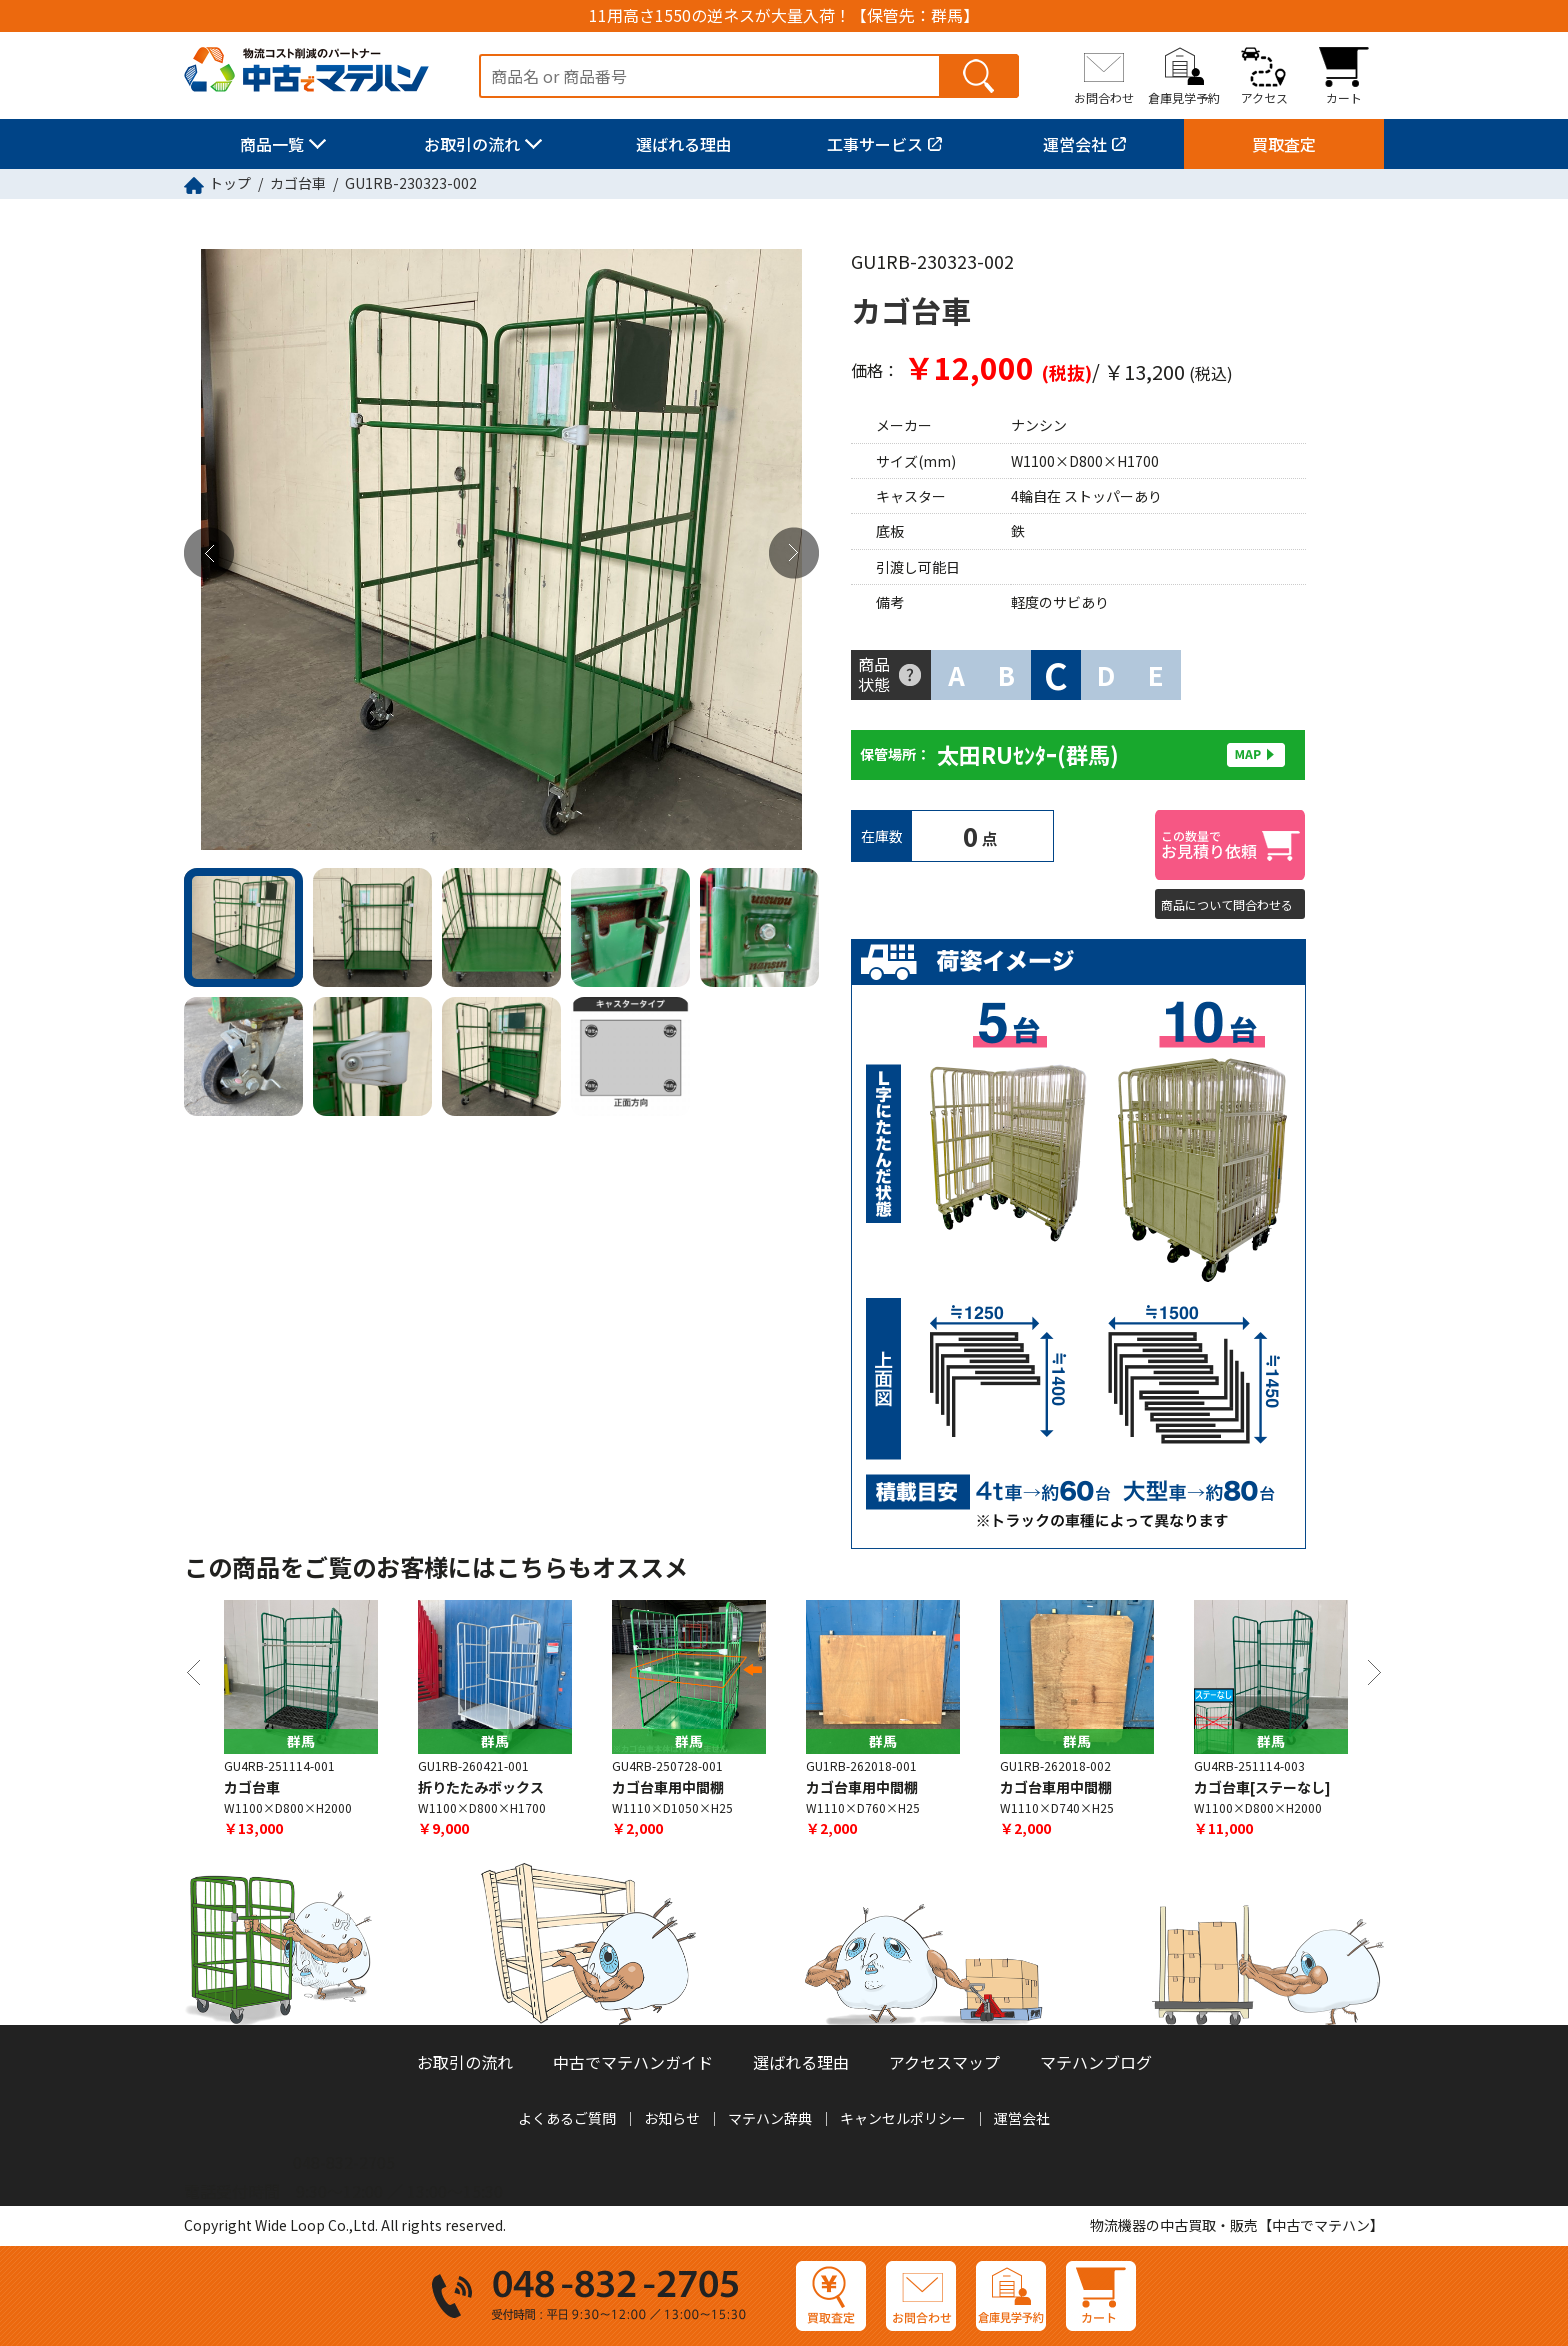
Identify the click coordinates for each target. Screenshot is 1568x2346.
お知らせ (672, 2118)
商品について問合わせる (1227, 904)
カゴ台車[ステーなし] (1262, 1787)
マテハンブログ (1096, 2062)
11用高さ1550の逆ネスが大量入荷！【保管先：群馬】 (784, 15)
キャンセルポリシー (903, 2118)
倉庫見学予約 (1184, 97)
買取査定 (1284, 144)
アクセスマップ (944, 2062)
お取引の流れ (472, 144)
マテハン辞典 (770, 2118)
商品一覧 (272, 144)
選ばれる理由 (684, 144)
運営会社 (1075, 144)
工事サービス (875, 144)
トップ (230, 183)
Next (794, 553)
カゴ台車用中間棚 (668, 1787)
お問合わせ (1104, 97)
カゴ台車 (298, 183)
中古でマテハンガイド (633, 2062)
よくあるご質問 (567, 2118)
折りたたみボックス (481, 1787)
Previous (209, 553)
